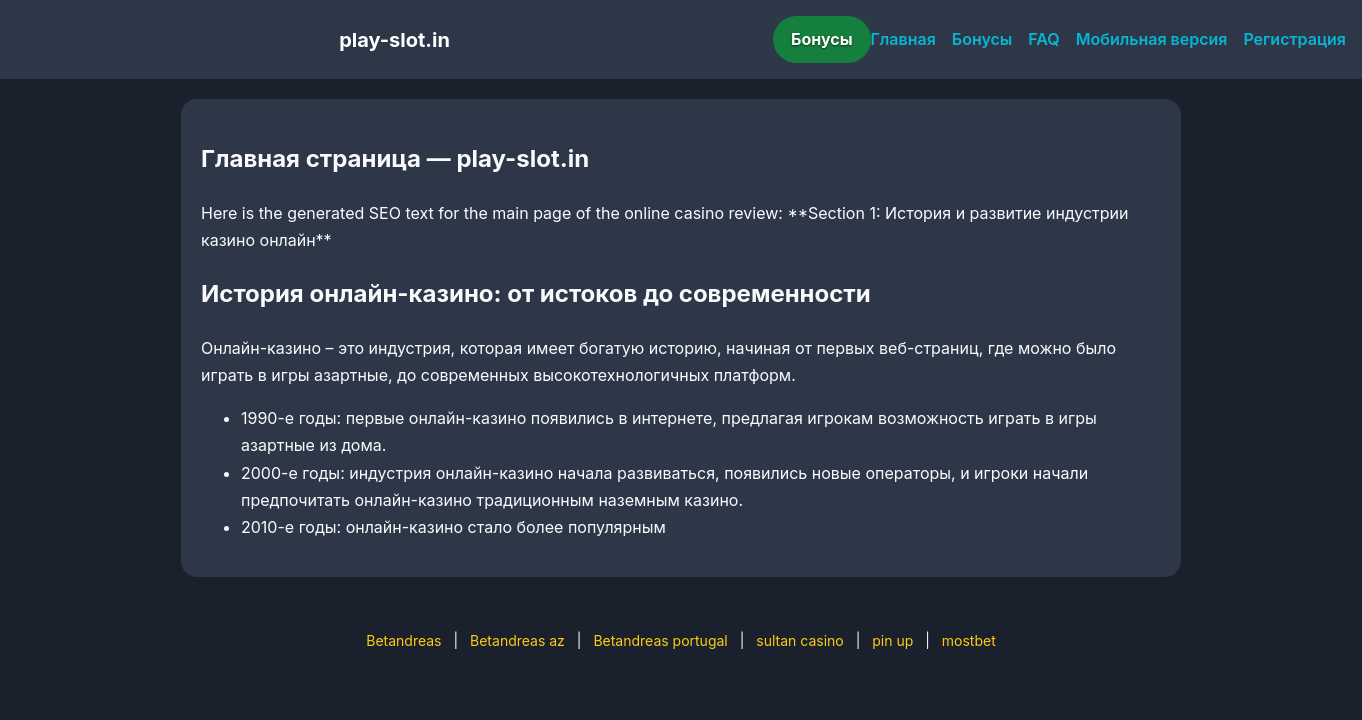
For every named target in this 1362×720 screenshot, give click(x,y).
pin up (892, 640)
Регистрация (1294, 39)
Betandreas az (517, 640)
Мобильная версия (1152, 39)
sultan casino (799, 640)
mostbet (969, 640)
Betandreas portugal (660, 640)
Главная (903, 39)
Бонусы (822, 39)
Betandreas (403, 640)
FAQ (1043, 39)
